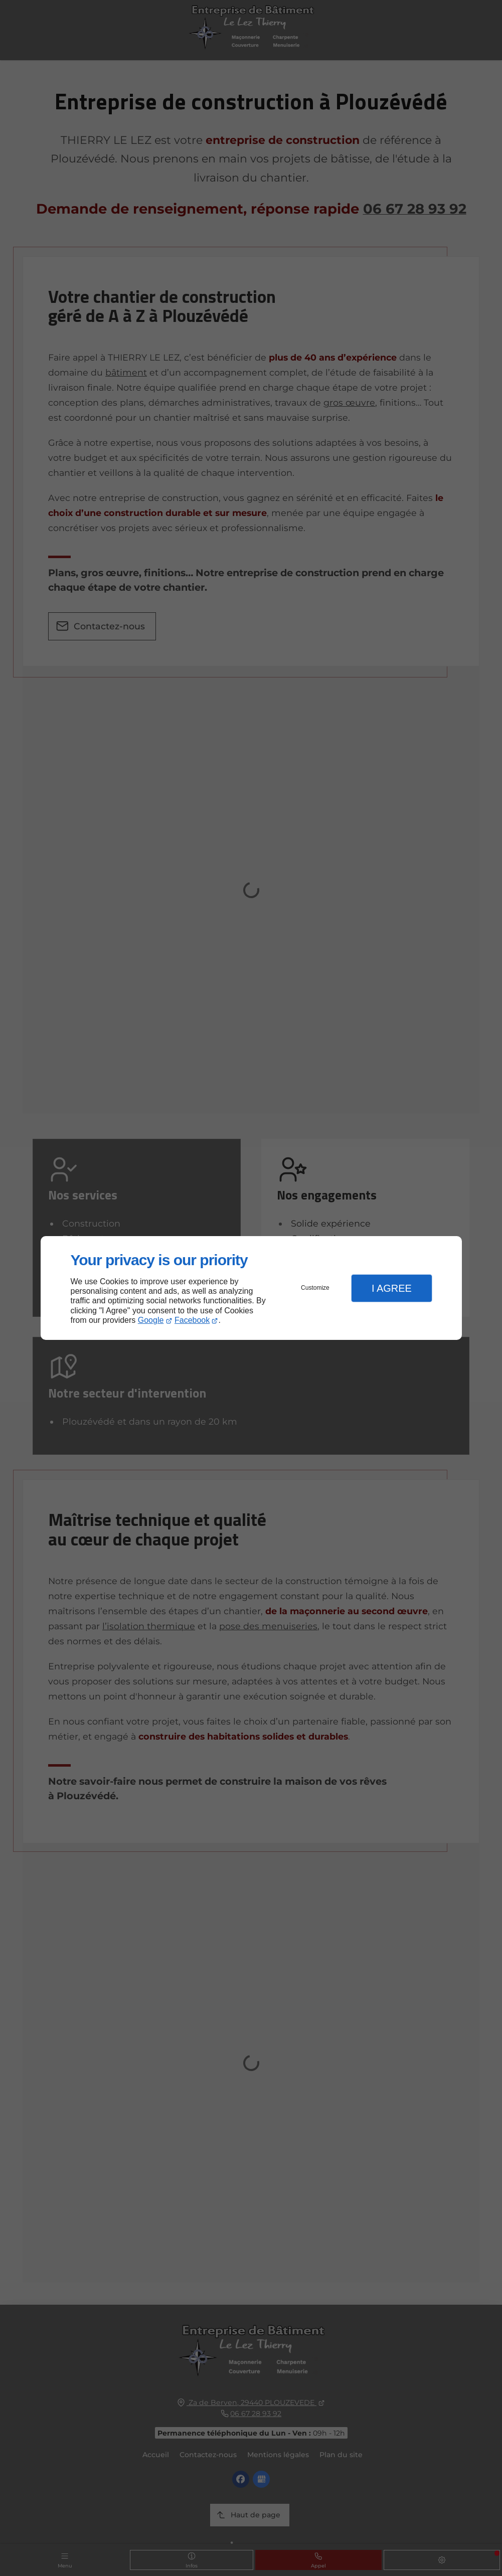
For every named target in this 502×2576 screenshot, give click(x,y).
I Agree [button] (392, 1288)
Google (151, 1320)
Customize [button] (315, 1287)
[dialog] (251, 1288)
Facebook (192, 1320)
